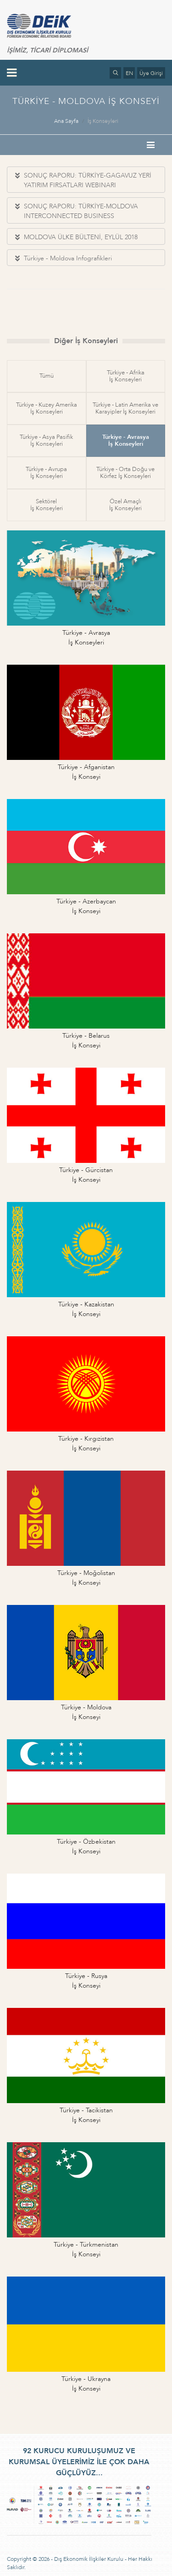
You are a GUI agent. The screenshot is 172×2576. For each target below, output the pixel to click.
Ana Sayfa (66, 121)
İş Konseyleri (103, 121)
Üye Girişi (151, 73)
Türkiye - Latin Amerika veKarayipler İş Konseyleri (125, 408)
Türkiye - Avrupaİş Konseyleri (46, 472)
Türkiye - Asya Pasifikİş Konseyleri (46, 440)
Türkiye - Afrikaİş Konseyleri (125, 376)
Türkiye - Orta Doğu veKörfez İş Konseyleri (125, 472)
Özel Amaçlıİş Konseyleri (125, 504)
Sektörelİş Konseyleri (46, 504)
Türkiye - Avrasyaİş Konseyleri (125, 440)
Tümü (46, 376)
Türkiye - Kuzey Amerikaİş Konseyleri (46, 408)
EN (129, 73)
